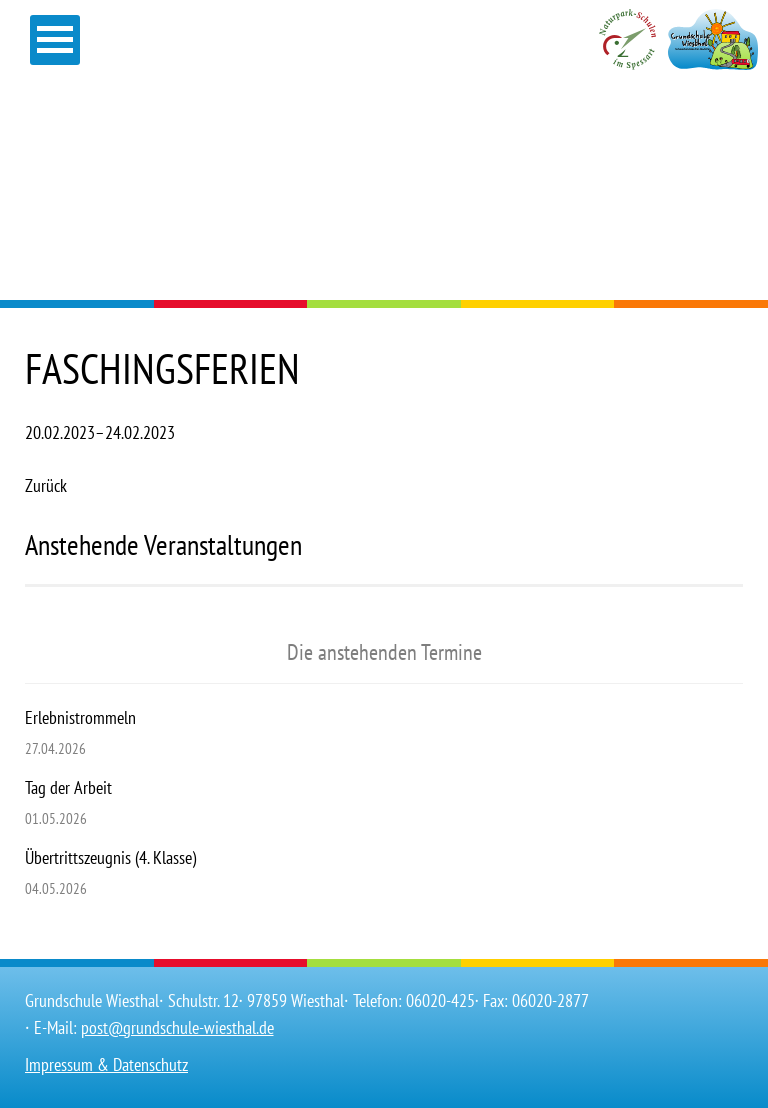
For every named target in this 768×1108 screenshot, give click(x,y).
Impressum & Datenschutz (106, 1064)
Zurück (46, 485)
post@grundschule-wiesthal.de (177, 1027)
